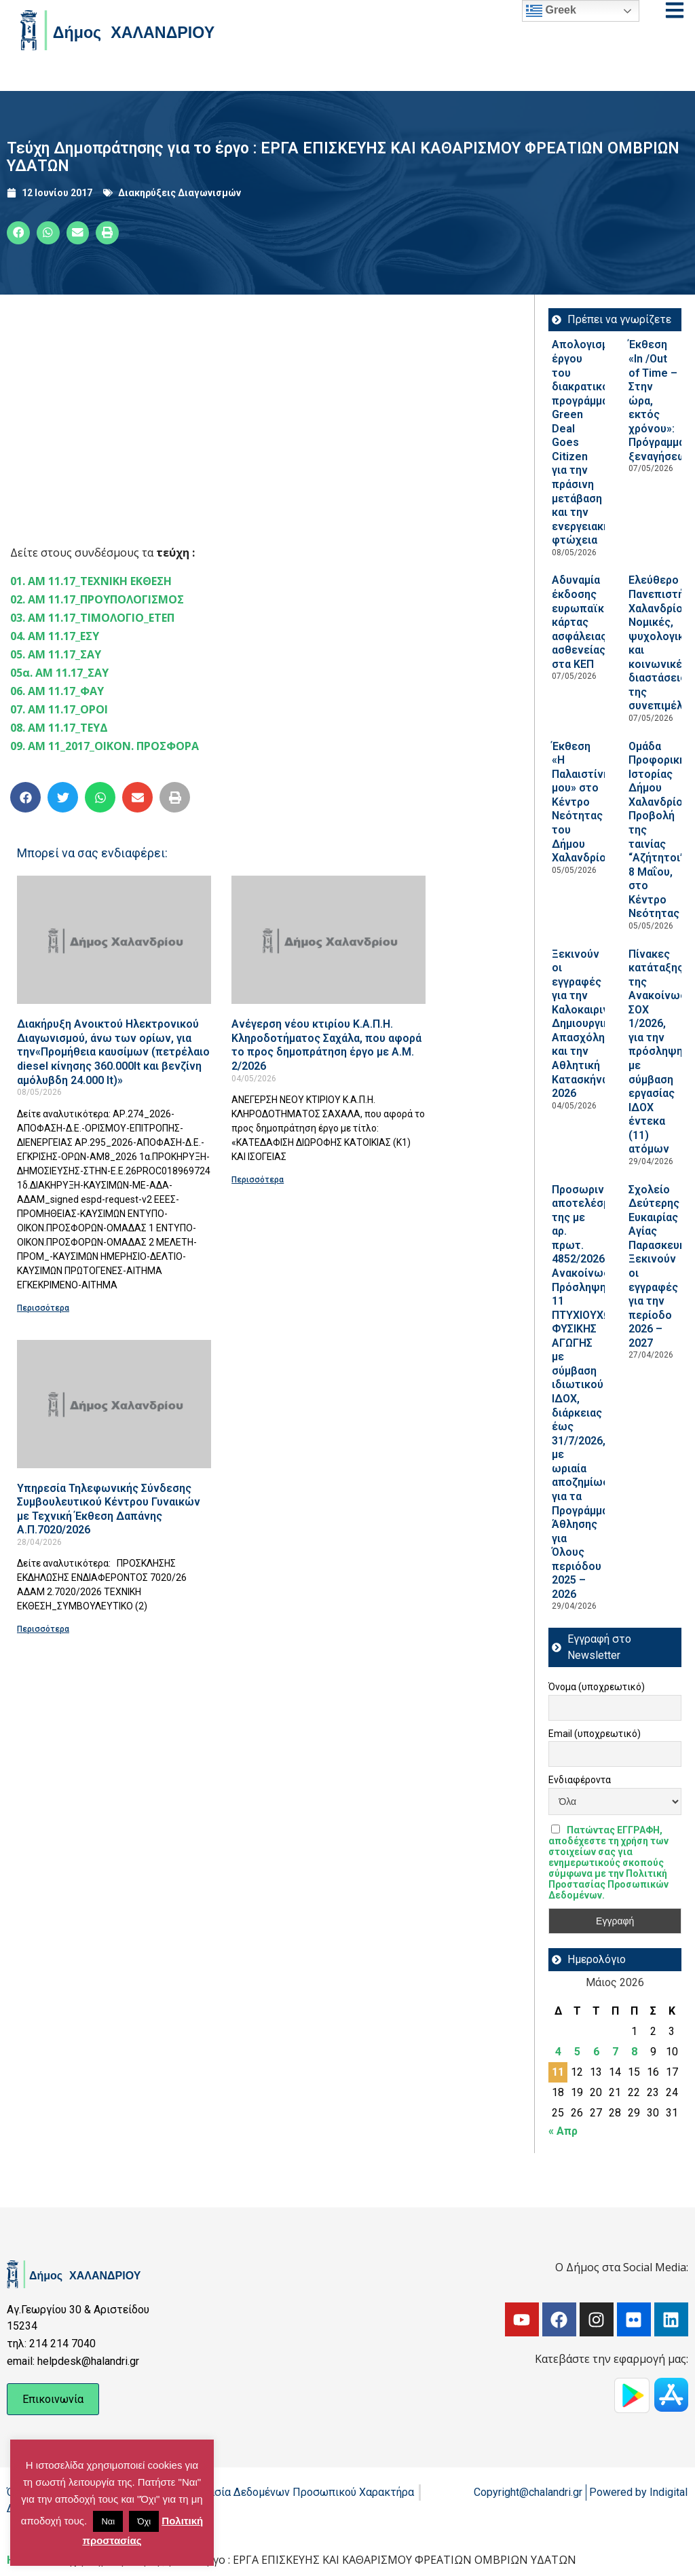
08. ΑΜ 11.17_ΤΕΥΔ (59, 727)
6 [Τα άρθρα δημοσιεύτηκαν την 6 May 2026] (596, 2051)
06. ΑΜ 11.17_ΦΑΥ (57, 691)
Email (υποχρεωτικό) (594, 1733)
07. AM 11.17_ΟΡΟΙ (59, 709)
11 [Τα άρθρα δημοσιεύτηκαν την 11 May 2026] (558, 2072)
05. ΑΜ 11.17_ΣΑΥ (55, 654)
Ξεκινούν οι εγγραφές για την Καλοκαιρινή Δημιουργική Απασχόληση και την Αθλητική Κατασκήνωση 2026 (588, 1024)
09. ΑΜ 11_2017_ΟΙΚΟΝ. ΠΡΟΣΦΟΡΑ (104, 746)
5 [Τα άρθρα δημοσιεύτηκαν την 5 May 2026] (577, 2051)
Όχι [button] (144, 2521)
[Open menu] (674, 10)
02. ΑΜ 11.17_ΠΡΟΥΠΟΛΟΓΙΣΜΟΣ (97, 599)
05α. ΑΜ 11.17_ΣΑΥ (59, 672)
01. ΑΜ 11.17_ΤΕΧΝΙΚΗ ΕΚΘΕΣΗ (91, 581)
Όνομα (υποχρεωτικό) (596, 1686)
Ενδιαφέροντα (579, 1779)
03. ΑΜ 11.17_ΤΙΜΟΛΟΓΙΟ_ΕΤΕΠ (92, 617)
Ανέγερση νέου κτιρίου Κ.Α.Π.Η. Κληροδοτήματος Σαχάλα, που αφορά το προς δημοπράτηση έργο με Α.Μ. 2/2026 (326, 1045)
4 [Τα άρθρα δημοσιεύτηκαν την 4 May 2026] (558, 2051)
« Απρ (563, 2131)
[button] (18, 232)
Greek (551, 11)
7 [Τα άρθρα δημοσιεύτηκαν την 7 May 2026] (615, 2051)
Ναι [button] (108, 2521)
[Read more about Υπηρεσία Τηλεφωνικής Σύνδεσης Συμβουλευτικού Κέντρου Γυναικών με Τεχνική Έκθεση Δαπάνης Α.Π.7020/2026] (114, 1404)
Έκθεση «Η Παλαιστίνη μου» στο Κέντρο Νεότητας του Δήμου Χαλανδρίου (582, 802)
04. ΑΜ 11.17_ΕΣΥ (54, 636)
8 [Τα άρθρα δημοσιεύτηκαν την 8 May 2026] (634, 2051)
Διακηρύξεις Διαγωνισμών (179, 192)
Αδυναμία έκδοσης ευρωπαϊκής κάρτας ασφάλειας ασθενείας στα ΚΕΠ (584, 622)
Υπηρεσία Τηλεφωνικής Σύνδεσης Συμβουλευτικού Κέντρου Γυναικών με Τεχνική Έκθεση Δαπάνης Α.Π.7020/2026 (108, 1509)
